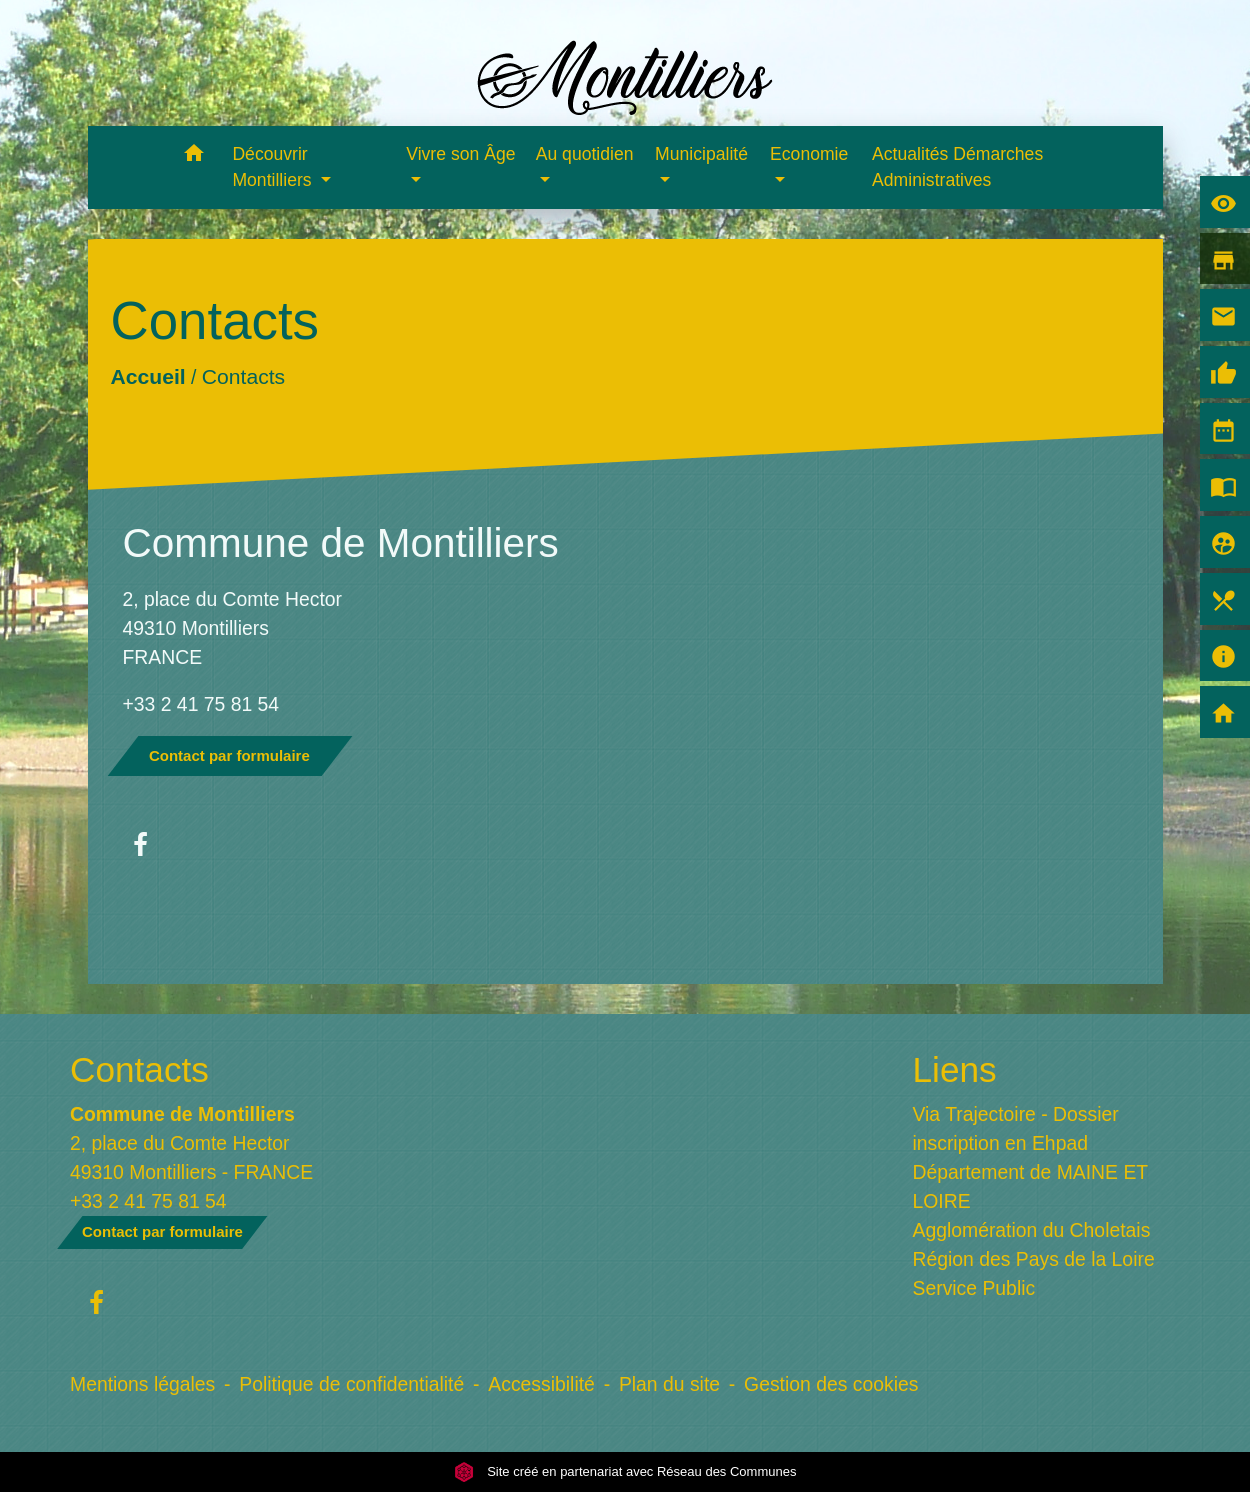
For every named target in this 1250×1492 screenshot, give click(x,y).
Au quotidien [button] (585, 154)
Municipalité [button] (701, 154)
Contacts (242, 376)
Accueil (147, 376)
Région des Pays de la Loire (1034, 1259)
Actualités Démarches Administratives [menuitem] (957, 167)
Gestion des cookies (831, 1384)
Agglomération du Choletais (1032, 1230)
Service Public (974, 1288)
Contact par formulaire (229, 755)
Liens (955, 1069)
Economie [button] (809, 154)
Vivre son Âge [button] (460, 154)
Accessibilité (541, 1384)
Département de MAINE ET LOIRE (1030, 1186)
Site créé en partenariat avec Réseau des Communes (625, 1471)
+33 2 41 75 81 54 (201, 704)
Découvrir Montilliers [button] (274, 167)
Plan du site (669, 1384)
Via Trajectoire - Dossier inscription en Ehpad (1016, 1128)
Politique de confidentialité (351, 1384)
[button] (193, 156)
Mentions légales (142, 1384)
